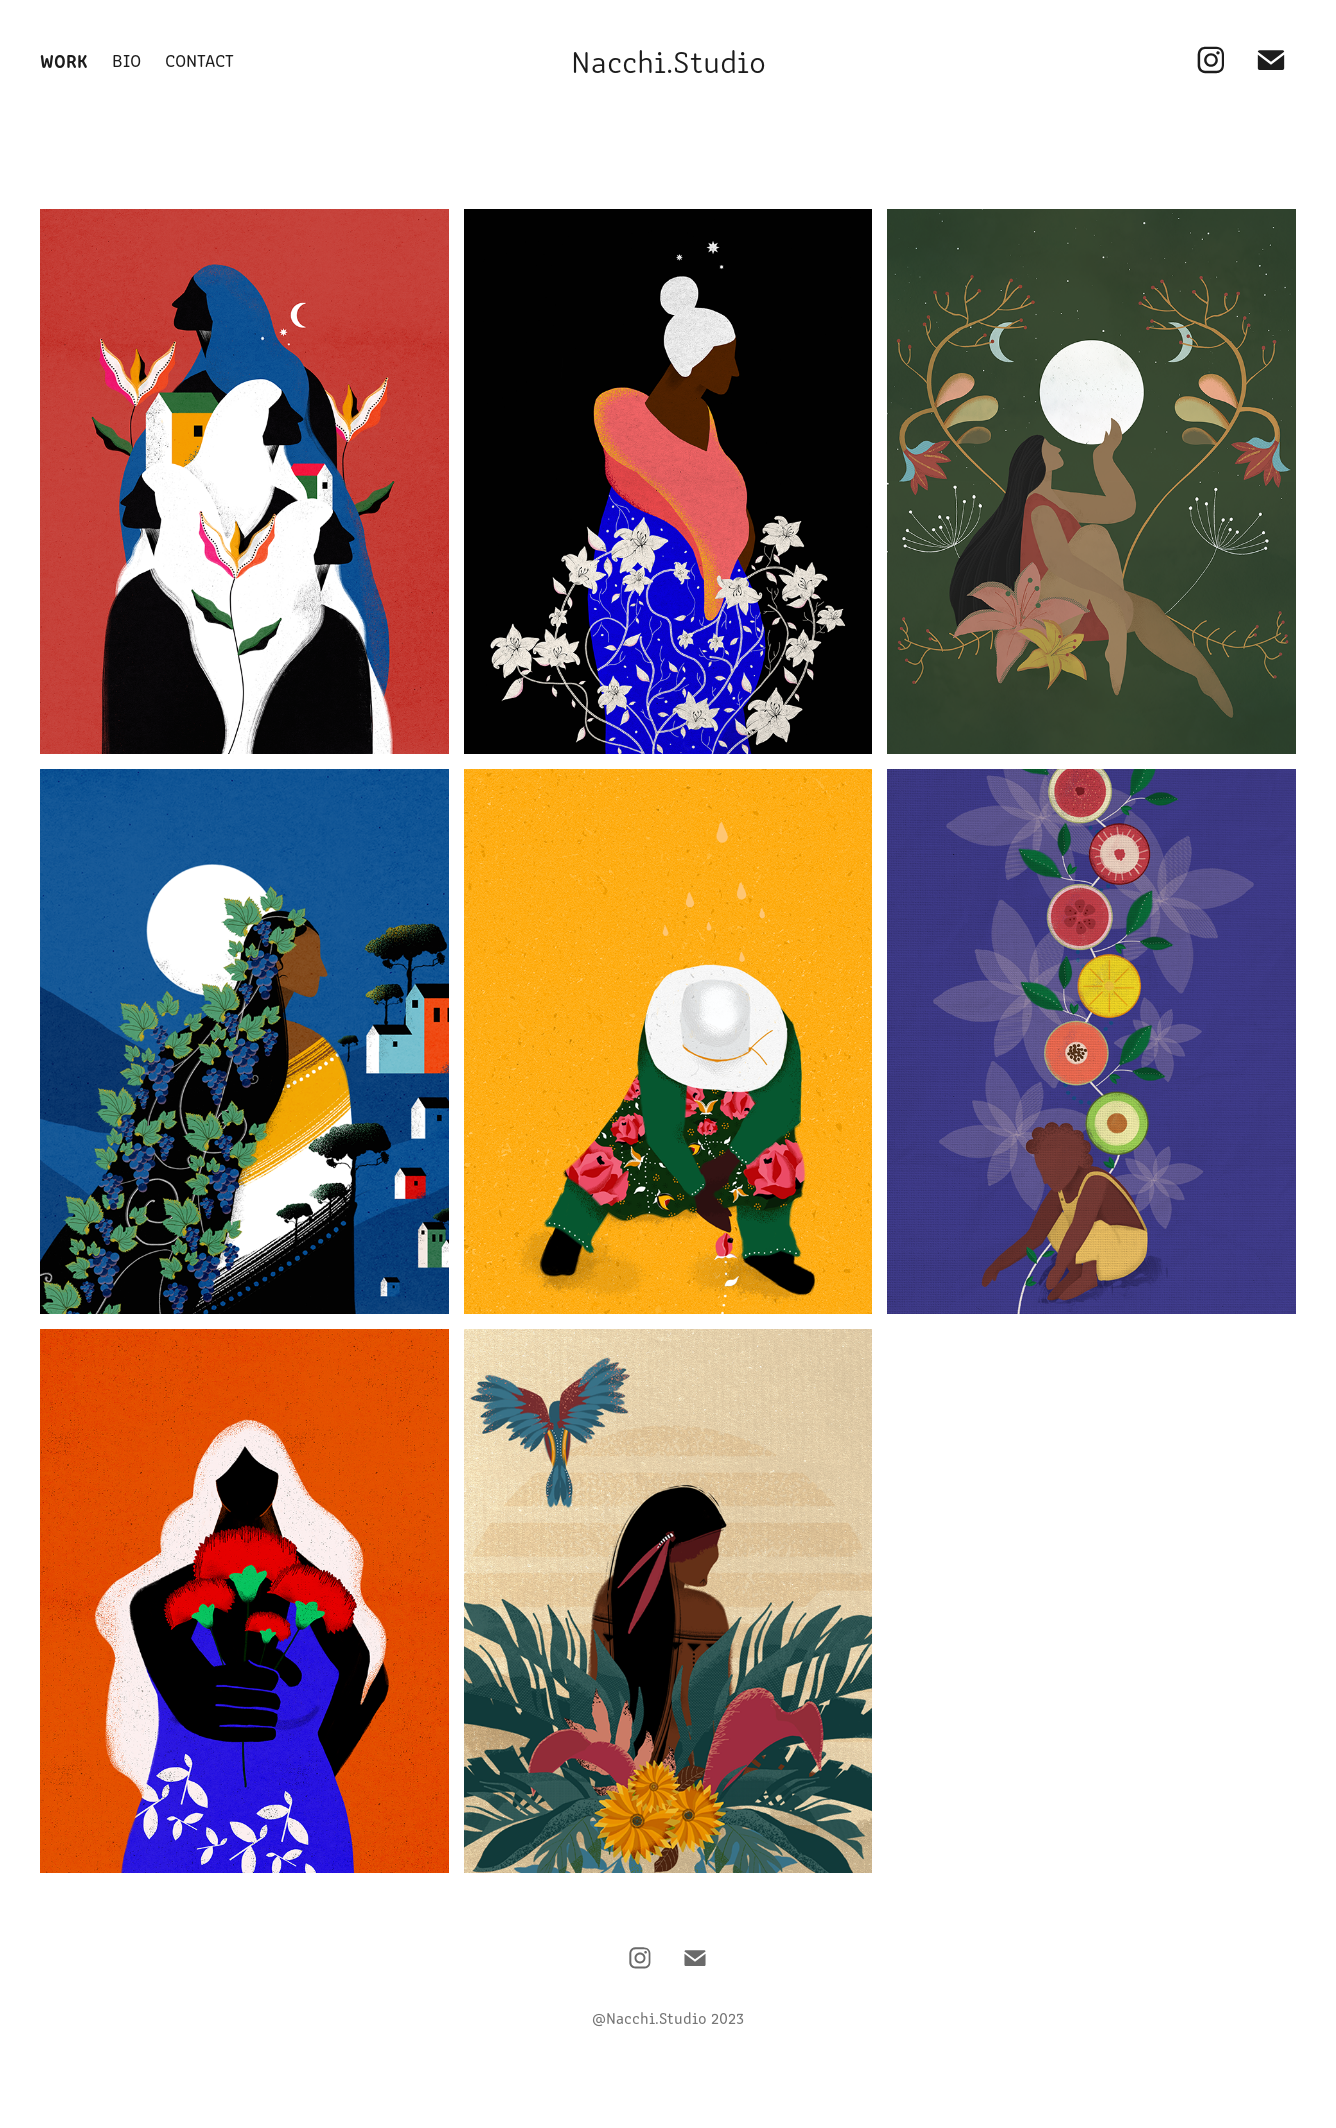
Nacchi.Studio (668, 60)
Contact (199, 60)
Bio (126, 60)
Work (63, 60)
